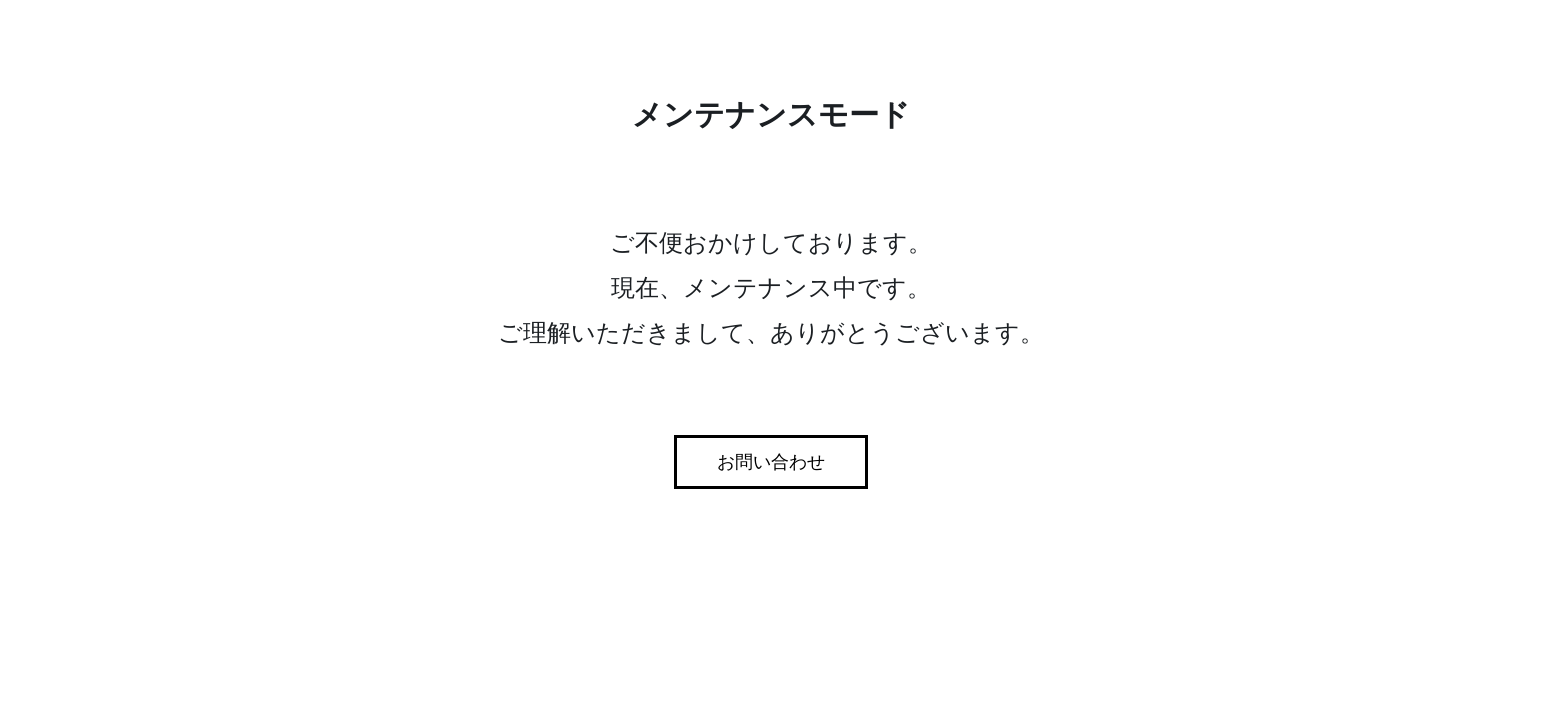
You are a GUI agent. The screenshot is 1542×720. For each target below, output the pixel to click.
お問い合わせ (771, 462)
